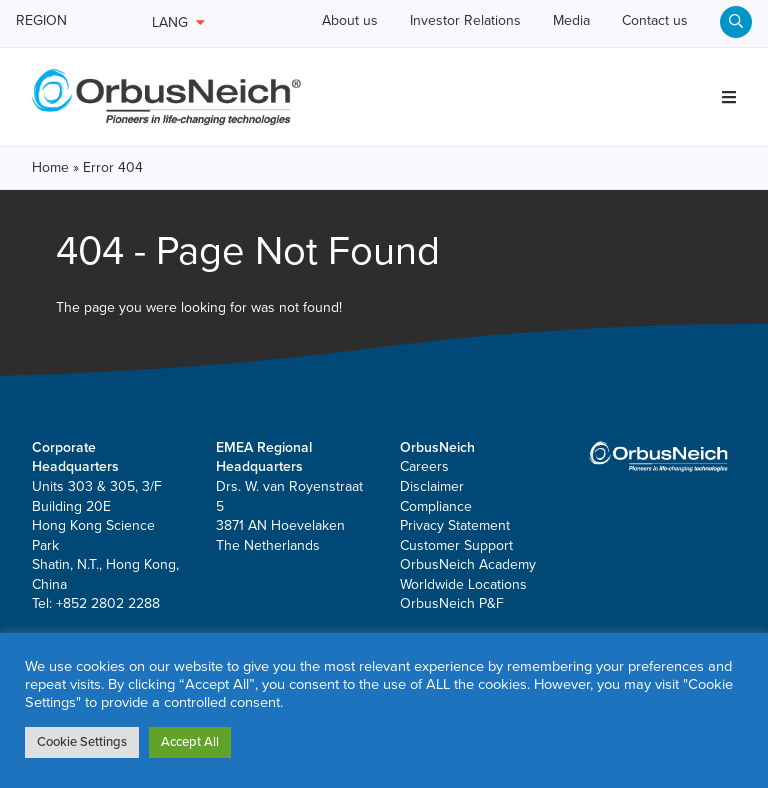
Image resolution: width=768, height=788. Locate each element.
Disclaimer (432, 521)
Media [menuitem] (595, 22)
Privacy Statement (455, 561)
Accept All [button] (190, 742)
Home (50, 203)
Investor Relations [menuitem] (472, 22)
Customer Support (456, 580)
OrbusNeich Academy (468, 600)
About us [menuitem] (339, 22)
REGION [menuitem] (50, 22)
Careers (424, 502)
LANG (178, 22)
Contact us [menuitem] (694, 22)
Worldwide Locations (463, 619)
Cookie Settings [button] (82, 742)
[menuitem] (736, 66)
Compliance (436, 541)
